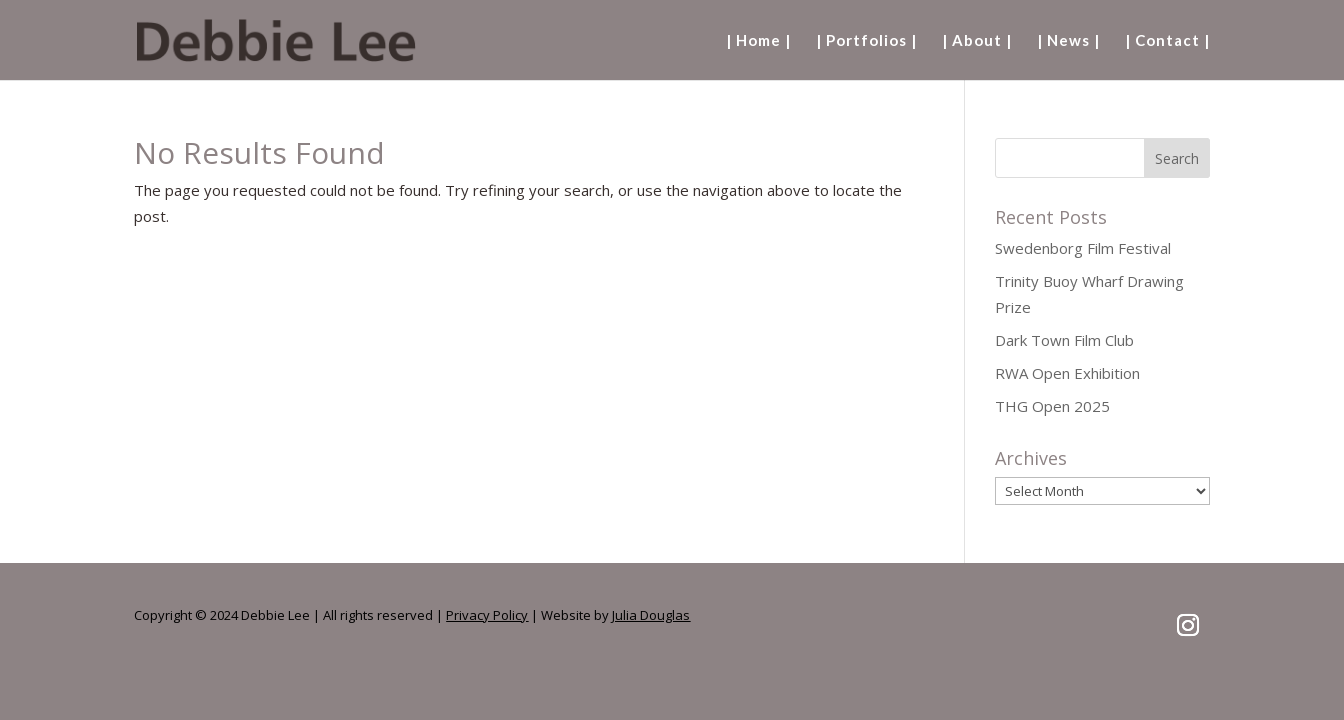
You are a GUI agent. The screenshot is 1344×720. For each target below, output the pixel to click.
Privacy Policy (487, 615)
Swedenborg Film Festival (1083, 248)
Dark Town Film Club (1064, 340)
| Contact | (1167, 41)
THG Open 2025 (1052, 406)
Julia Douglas (651, 615)
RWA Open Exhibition (1067, 373)
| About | (977, 41)
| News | (1068, 41)
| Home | (758, 41)
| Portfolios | (866, 41)
